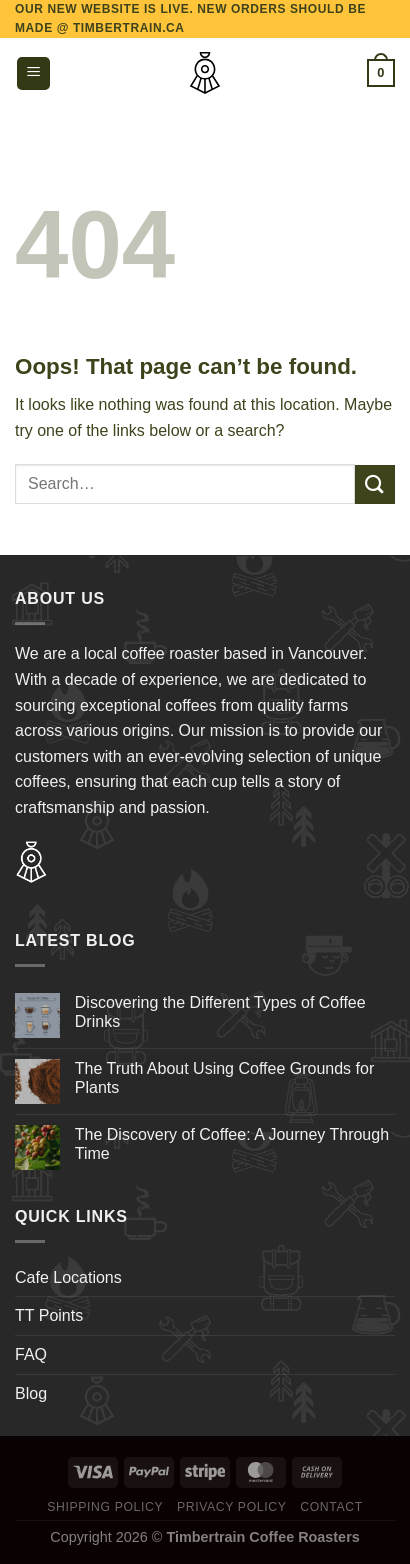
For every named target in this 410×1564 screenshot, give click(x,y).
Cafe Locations (68, 1277)
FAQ (31, 1354)
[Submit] (375, 484)
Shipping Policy (105, 1507)
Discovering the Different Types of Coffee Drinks (220, 1012)
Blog (31, 1393)
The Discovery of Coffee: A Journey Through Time (232, 1144)
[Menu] (33, 73)
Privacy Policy (231, 1507)
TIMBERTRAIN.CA (129, 28)
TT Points (49, 1315)
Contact (331, 1507)
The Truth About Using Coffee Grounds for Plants (224, 1078)
